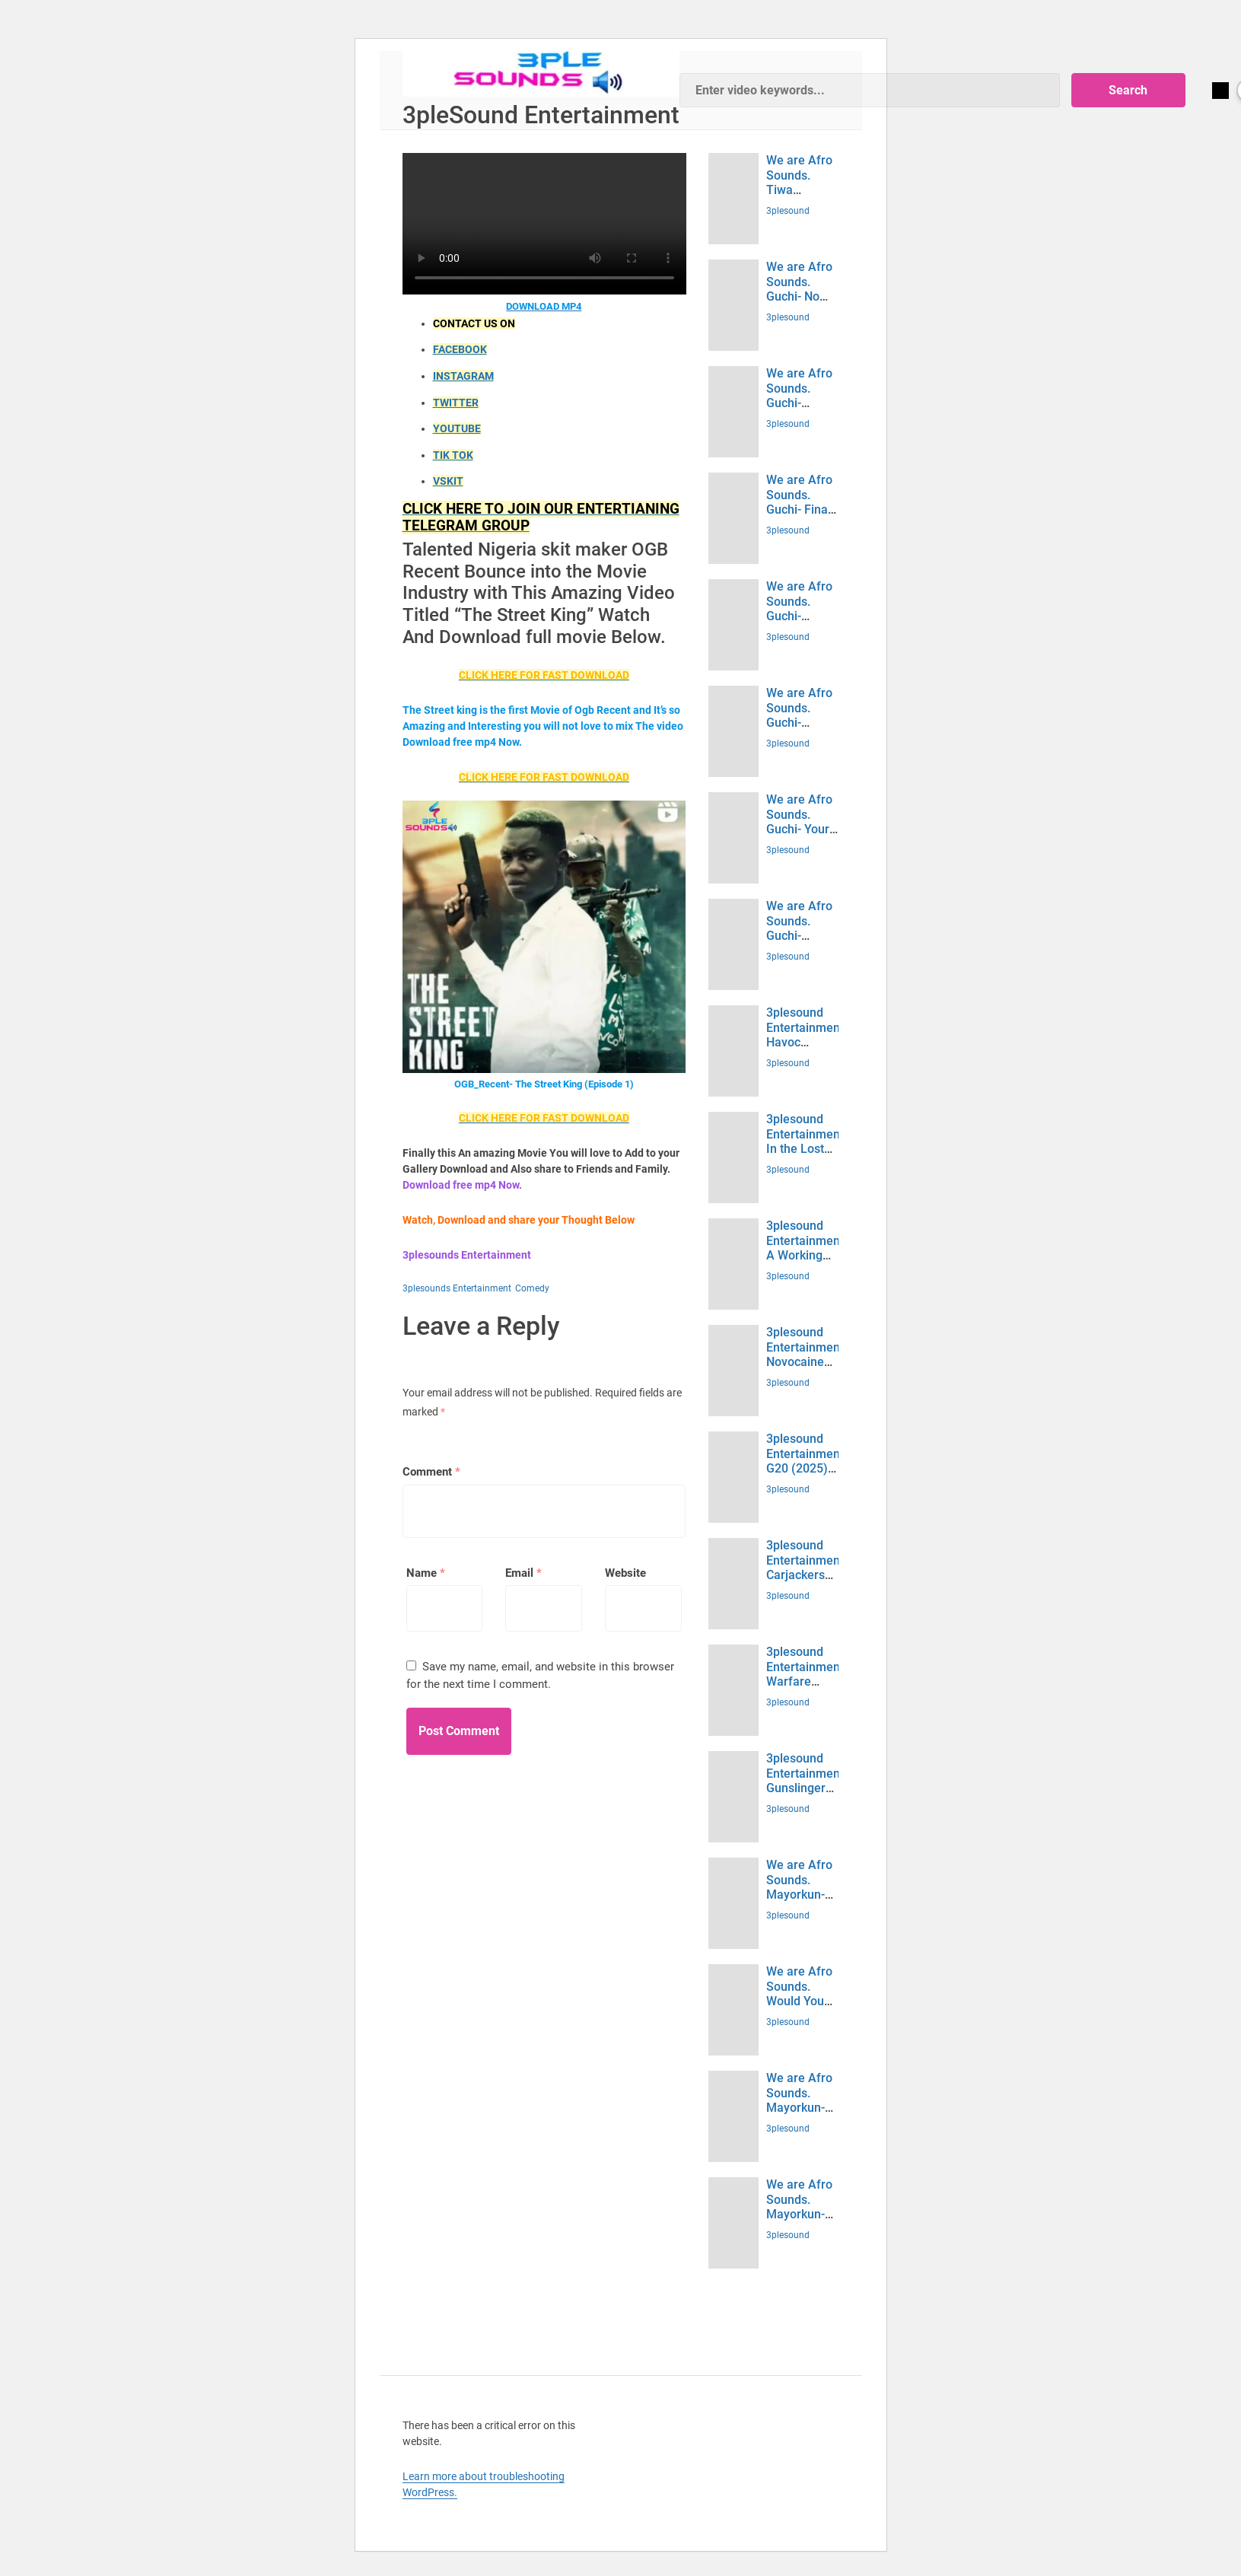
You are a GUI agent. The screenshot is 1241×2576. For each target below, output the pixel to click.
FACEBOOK (460, 349)
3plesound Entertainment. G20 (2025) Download (806, 1460)
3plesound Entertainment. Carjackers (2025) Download (806, 1574)
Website (625, 1573)
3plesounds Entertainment (457, 1288)
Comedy (532, 1288)
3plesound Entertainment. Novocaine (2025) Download (806, 1361)
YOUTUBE (457, 428)
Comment (431, 1472)
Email (523, 1573)
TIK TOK (453, 455)
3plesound (788, 210)
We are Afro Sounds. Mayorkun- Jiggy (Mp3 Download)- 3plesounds (799, 1901)
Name (425, 1573)
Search (1147, 89)
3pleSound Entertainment (541, 114)
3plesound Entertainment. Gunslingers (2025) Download (806, 1787)
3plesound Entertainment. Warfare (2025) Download (806, 1681)
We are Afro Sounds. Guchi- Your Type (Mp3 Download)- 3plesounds (799, 836)
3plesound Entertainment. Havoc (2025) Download (806, 1041)
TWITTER (456, 402)
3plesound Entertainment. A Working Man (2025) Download (806, 1254)
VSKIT (448, 481)
